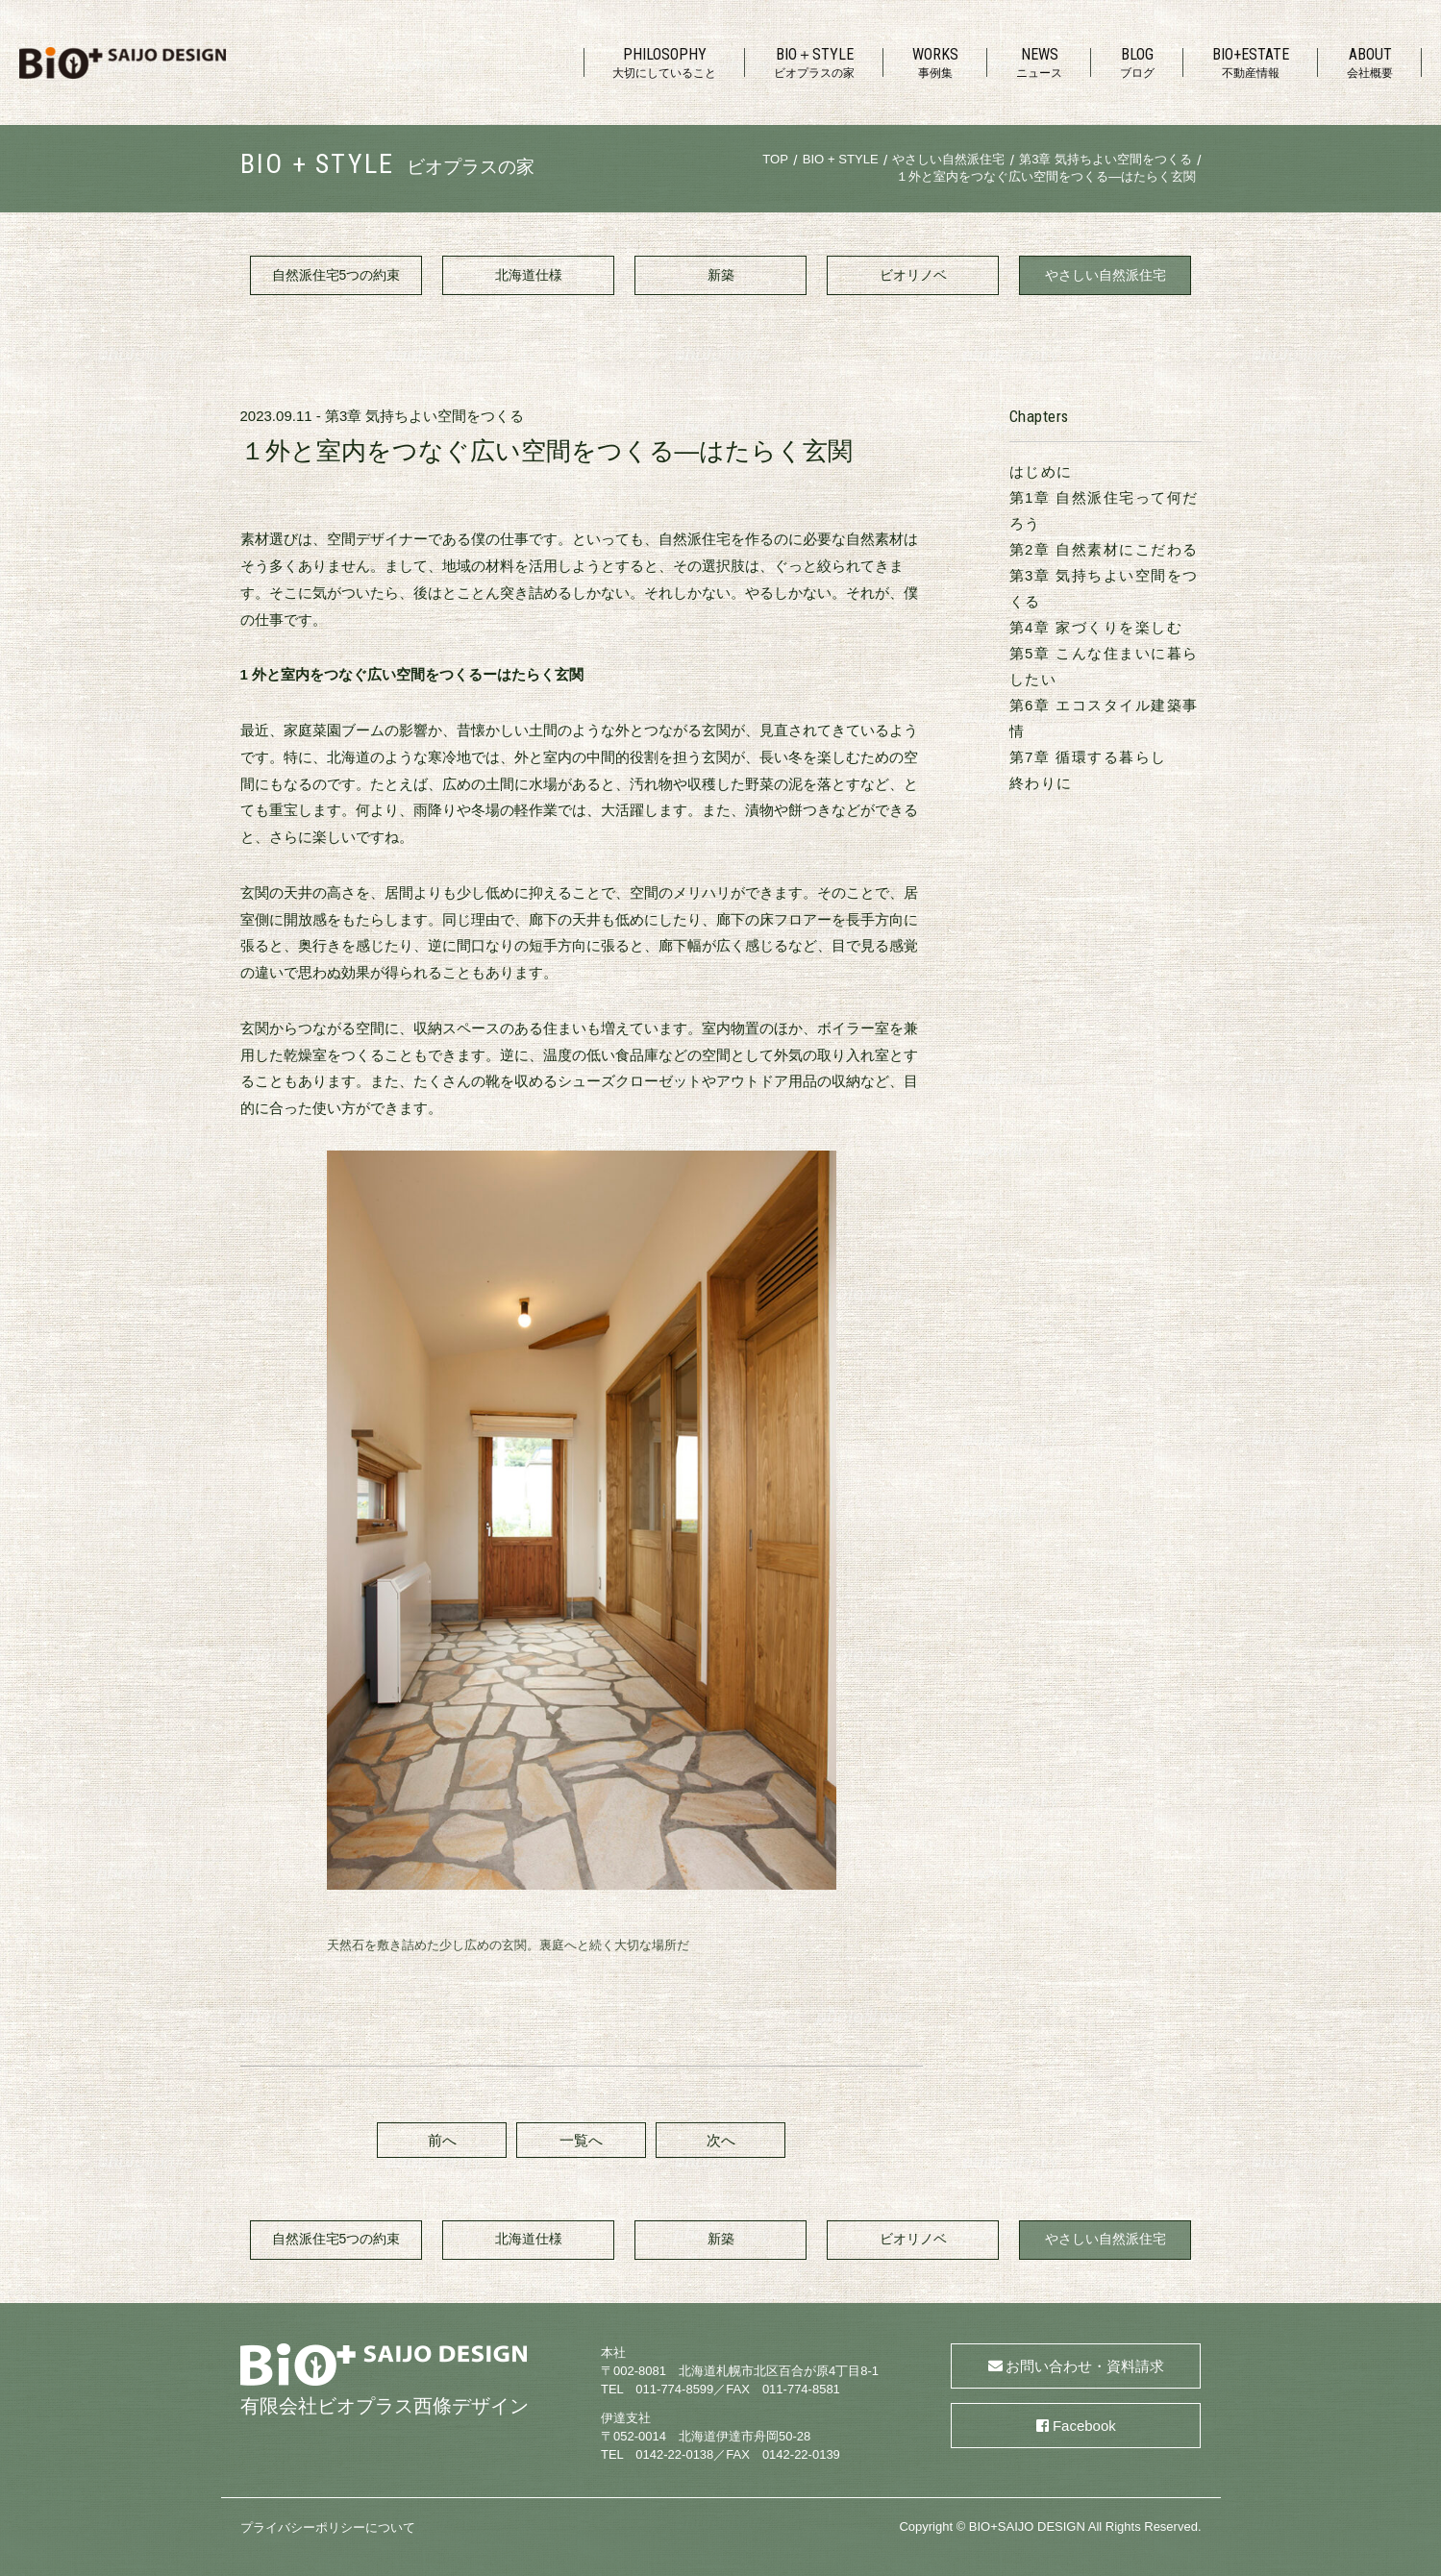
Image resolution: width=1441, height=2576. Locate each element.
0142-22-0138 (674, 2454)
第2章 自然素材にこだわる (1104, 549)
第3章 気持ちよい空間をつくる (425, 416)
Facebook (1084, 2425)
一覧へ (581, 2140)
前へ (442, 2140)
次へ (721, 2140)
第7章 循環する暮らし (1088, 757)
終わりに (1041, 783)
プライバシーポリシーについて (327, 2527)
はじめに (1041, 471)
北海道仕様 (528, 275)
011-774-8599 (674, 2389)
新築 (721, 275)
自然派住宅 (336, 275)
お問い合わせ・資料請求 (1085, 2366)
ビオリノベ (913, 275)
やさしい (1105, 275)
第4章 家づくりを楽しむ (1096, 627)
